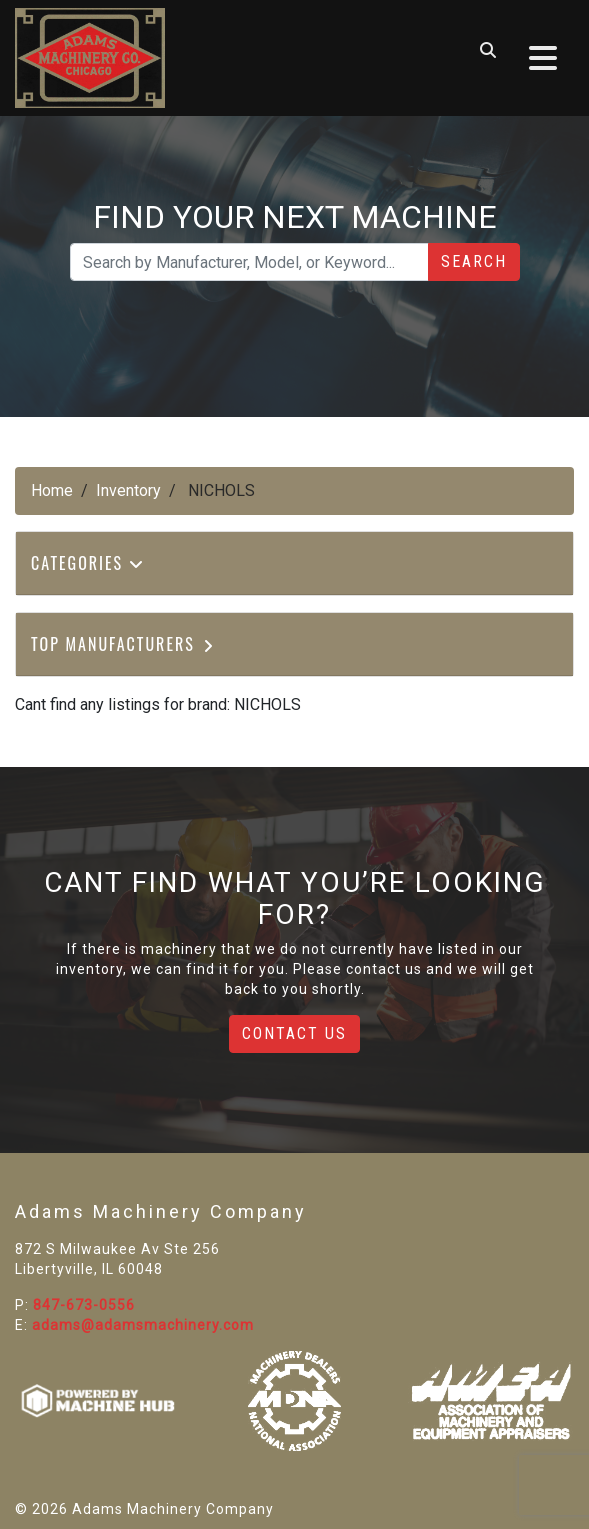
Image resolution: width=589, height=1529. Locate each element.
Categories (88, 563)
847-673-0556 (84, 1305)
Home (52, 490)
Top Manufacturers (123, 644)
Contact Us (294, 1033)
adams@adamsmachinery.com (143, 1325)
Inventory (128, 490)
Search (474, 261)
